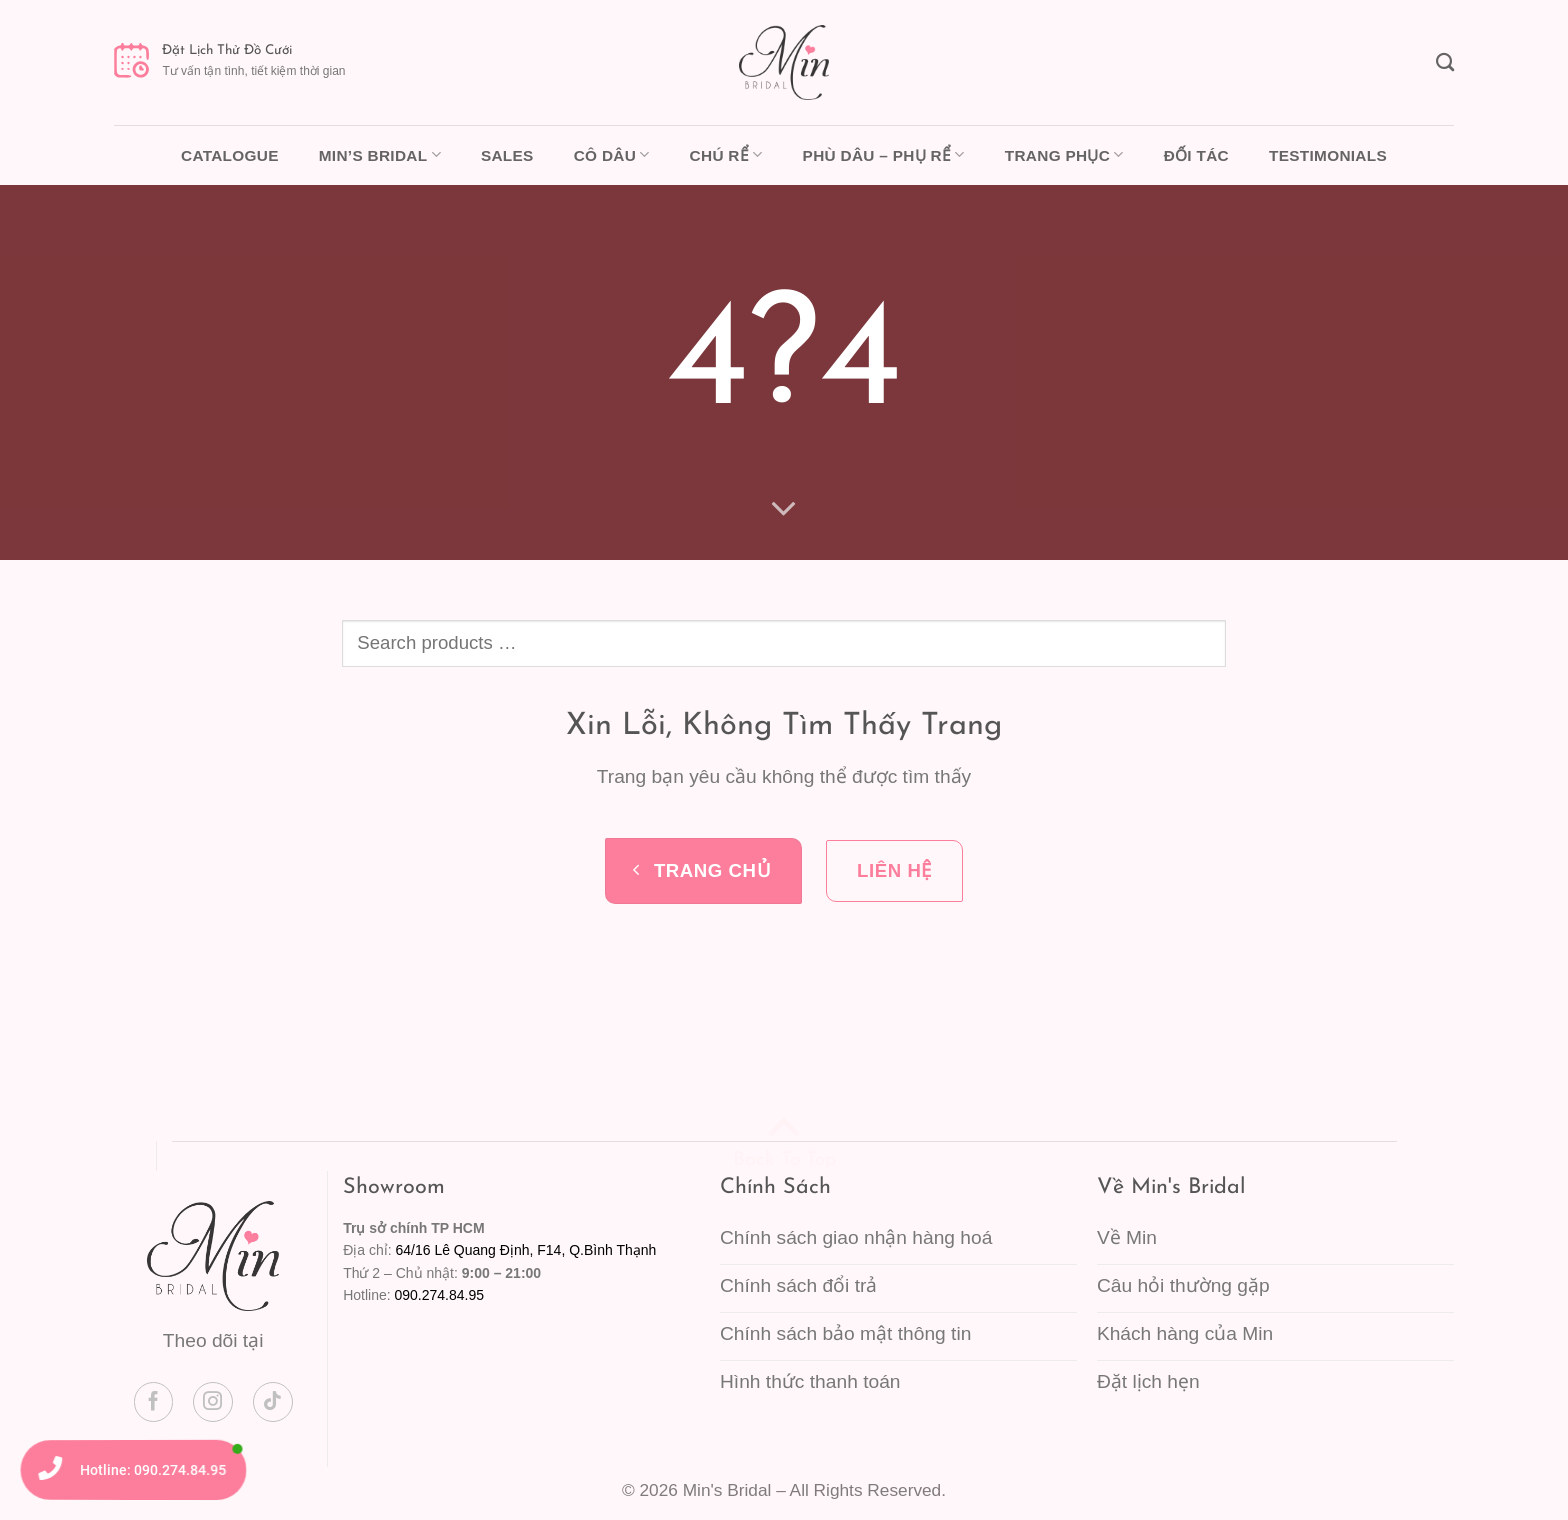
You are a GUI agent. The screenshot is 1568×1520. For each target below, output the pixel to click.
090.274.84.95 (439, 1295)
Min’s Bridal (380, 154)
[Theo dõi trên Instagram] (213, 1402)
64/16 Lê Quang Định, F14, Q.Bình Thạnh (525, 1250)
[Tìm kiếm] (1445, 62)
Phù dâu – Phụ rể (884, 154)
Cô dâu (612, 154)
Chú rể (726, 154)
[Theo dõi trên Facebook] (154, 1402)
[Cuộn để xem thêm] (784, 508)
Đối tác (1196, 155)
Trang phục (1064, 154)
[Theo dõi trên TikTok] (273, 1402)
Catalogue (230, 155)
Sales (507, 155)
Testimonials (1328, 155)
